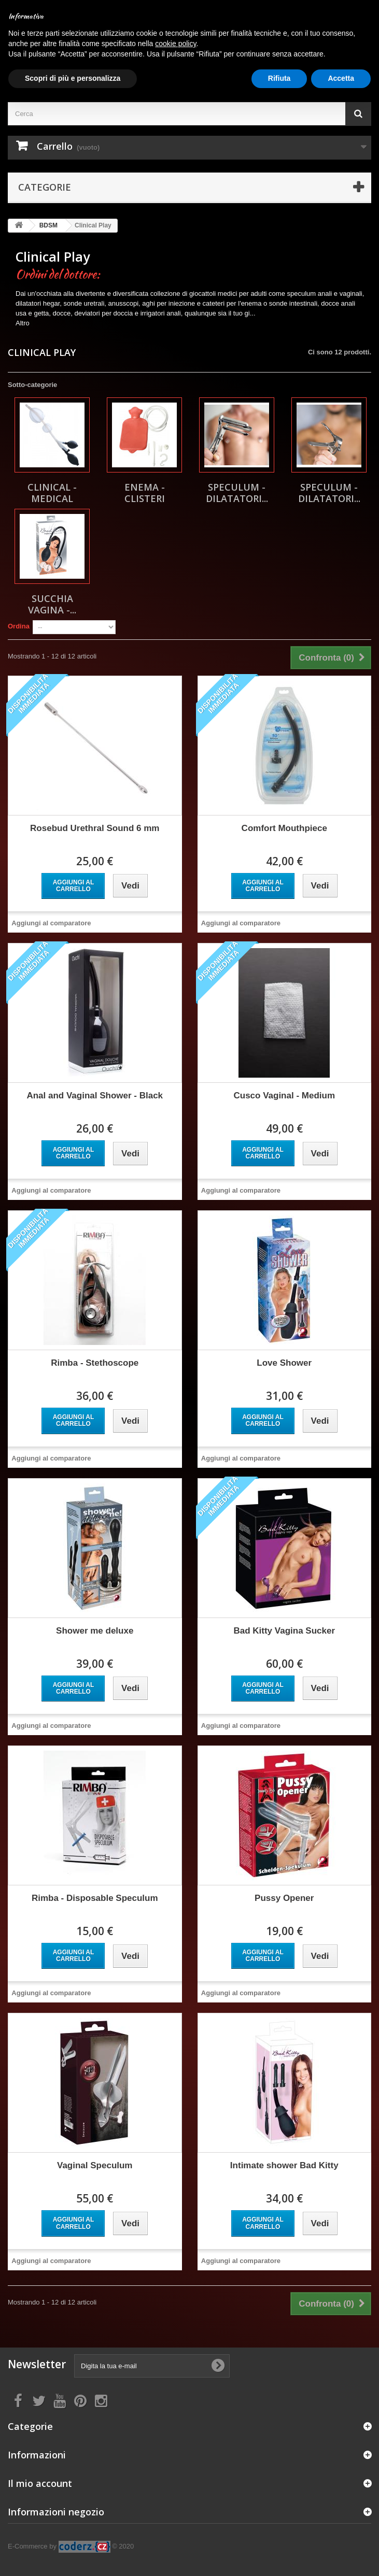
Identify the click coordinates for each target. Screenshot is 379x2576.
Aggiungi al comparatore (51, 923)
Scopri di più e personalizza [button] (72, 78)
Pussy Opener (284, 1898)
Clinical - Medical (52, 493)
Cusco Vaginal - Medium (284, 1095)
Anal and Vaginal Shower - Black (94, 1095)
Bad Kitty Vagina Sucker (284, 1631)
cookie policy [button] (175, 43)
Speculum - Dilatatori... (237, 493)
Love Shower (284, 1363)
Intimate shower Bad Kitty (284, 2165)
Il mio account (40, 2483)
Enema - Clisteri (144, 493)
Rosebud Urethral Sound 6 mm (94, 828)
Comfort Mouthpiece (284, 828)
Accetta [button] (341, 78)
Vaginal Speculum (95, 2165)
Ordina (19, 626)
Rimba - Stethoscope (94, 1363)
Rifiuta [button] (279, 78)
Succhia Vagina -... (52, 604)
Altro (23, 323)
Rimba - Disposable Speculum (95, 1898)
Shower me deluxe (94, 1631)
